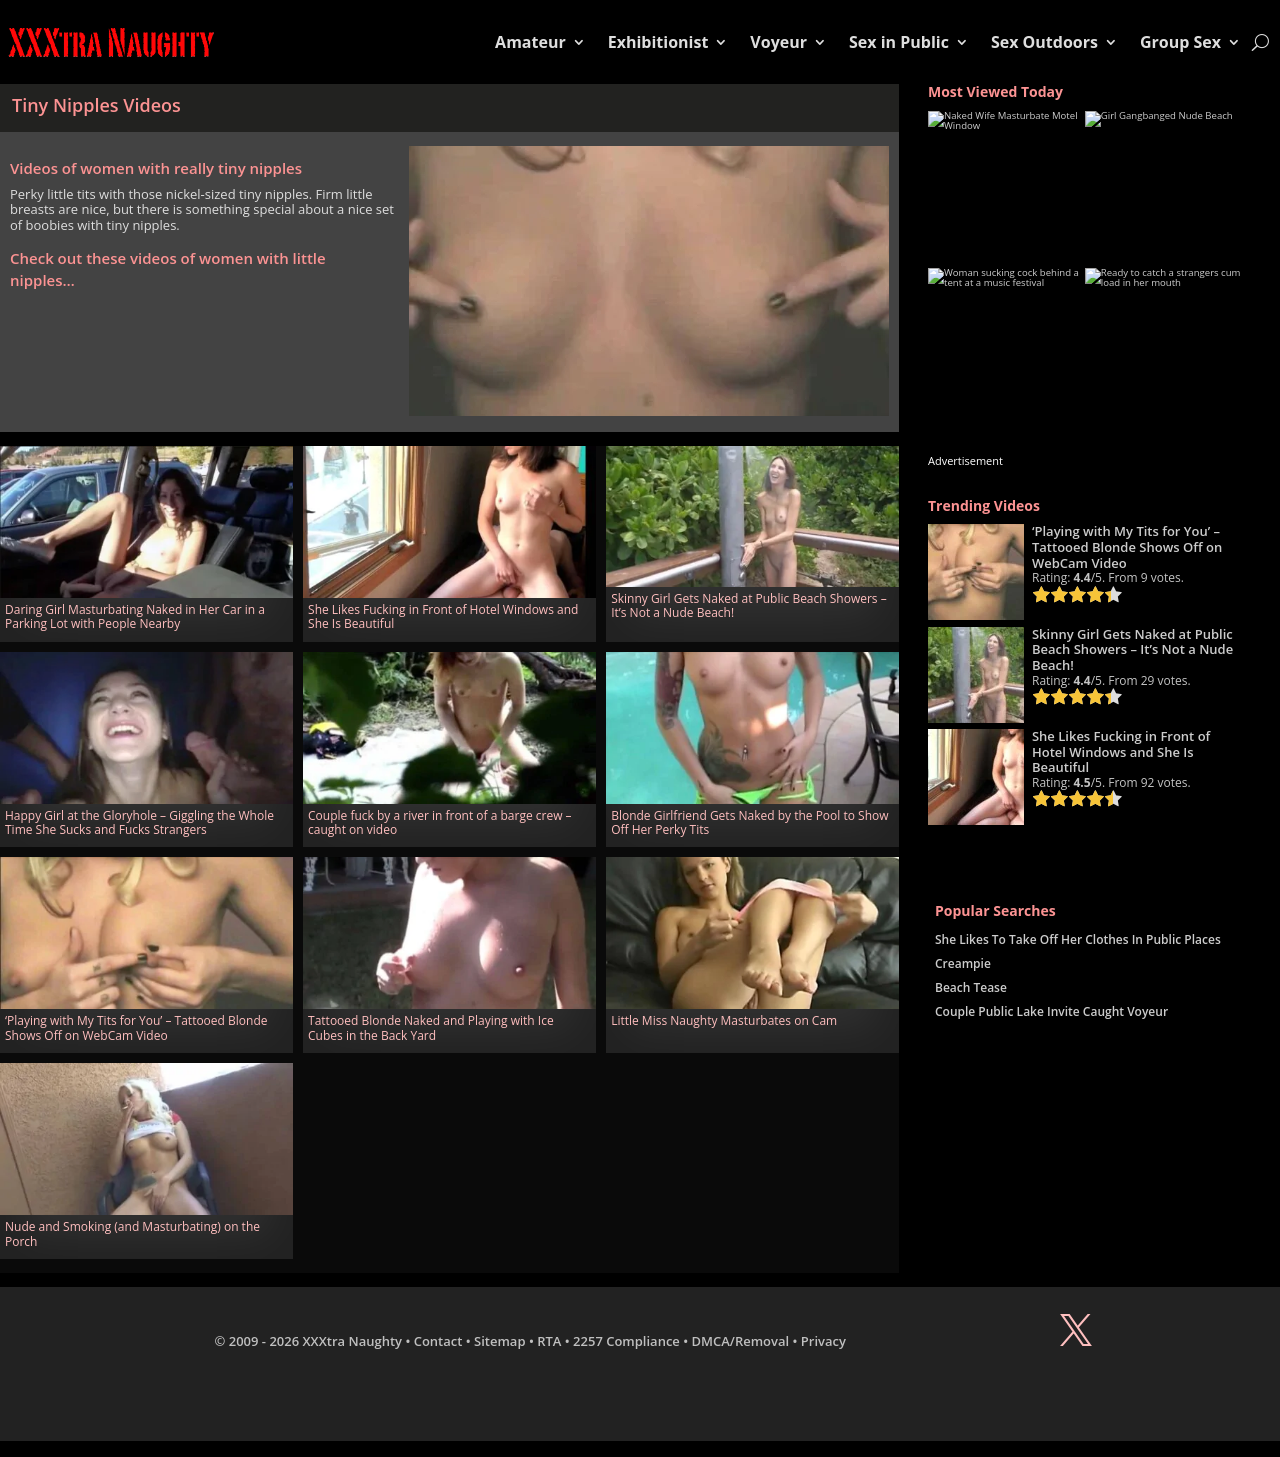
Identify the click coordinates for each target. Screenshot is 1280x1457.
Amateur (530, 42)
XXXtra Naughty (353, 1341)
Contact (438, 1341)
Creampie (963, 963)
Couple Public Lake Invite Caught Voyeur (1051, 1011)
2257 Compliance (626, 1341)
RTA (549, 1341)
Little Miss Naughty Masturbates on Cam (724, 1020)
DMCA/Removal (741, 1341)
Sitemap (499, 1341)
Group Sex (1180, 42)
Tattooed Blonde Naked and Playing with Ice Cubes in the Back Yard (431, 1027)
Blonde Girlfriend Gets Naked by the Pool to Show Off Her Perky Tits (749, 822)
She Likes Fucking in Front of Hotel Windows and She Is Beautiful (443, 616)
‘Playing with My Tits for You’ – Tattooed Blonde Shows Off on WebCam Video (136, 1027)
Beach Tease (971, 987)
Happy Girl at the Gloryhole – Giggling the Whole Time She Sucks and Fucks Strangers (139, 822)
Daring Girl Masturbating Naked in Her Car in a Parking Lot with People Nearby (135, 616)
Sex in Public (899, 42)
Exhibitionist (658, 42)
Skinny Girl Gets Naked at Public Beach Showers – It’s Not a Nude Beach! (749, 605)
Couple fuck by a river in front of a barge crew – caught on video (440, 822)
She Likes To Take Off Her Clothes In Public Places (1078, 939)
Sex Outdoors (1044, 42)
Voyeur (778, 42)
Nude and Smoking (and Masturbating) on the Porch (132, 1233)
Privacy (823, 1341)
